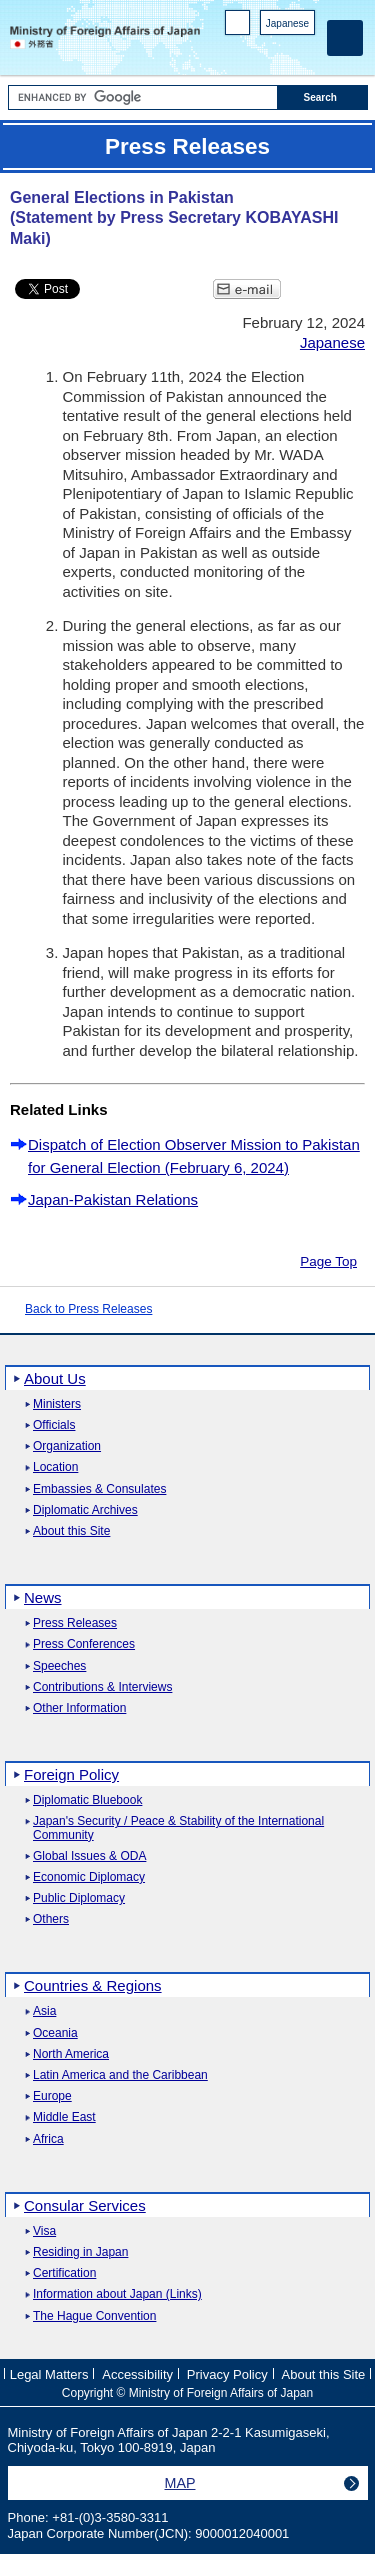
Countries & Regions (93, 1985)
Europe (52, 2096)
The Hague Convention (94, 2316)
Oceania (55, 2033)
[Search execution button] (323, 97)
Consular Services (85, 2205)
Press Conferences (84, 1644)
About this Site (71, 1531)
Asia (44, 2011)
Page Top (328, 1261)
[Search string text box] (143, 97)
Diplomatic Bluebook (87, 1800)
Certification (64, 2273)
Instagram (278, 50)
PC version (238, 26)
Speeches (59, 1666)
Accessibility (137, 2374)
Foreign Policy (71, 1774)
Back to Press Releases (88, 1309)
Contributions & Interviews (102, 1687)
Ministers (57, 1404)
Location (55, 1467)
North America (71, 2054)
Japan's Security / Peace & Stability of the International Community (178, 1828)
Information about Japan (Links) (117, 2294)
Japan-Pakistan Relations (113, 1199)
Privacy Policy (227, 2374)
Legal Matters (49, 2374)
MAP (180, 2483)
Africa (48, 2139)
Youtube (304, 50)
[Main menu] (345, 38)
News (43, 1597)
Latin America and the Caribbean (120, 2075)
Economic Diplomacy (89, 1877)
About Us (55, 1378)
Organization (67, 1446)
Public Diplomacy (79, 1898)
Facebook (252, 50)
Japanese (287, 23)
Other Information (79, 1708)
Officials (54, 1425)
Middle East (64, 2117)
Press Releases (75, 1623)
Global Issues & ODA (89, 1856)
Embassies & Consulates (99, 1489)
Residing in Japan (80, 2252)
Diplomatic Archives (85, 1510)
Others (51, 1919)
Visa (44, 2231)
